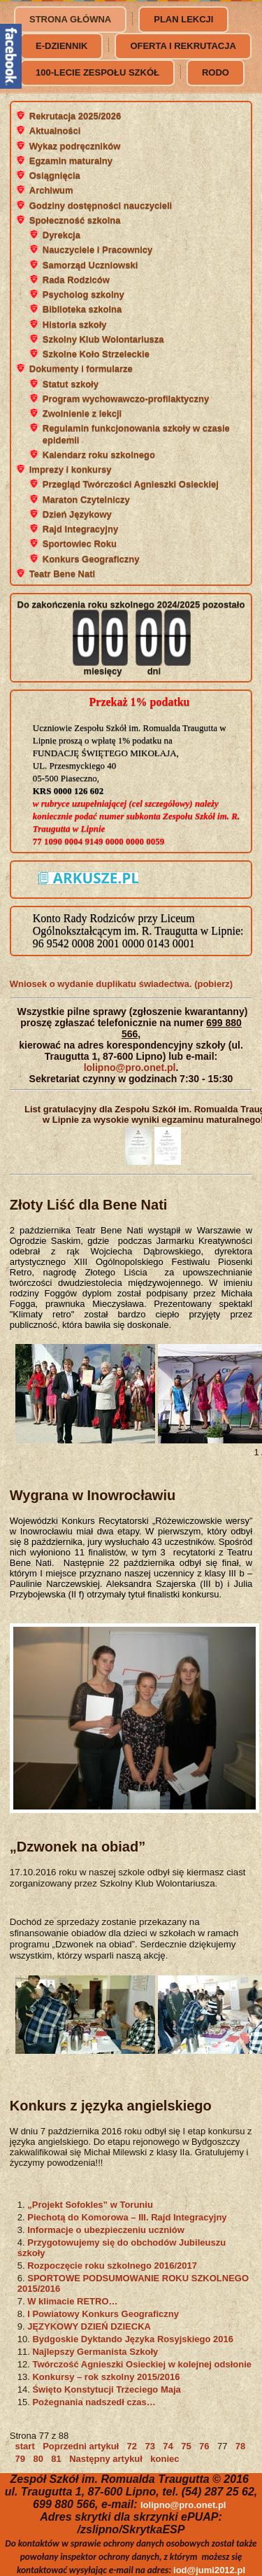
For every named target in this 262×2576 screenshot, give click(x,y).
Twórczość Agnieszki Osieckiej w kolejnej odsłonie (142, 2364)
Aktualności (55, 130)
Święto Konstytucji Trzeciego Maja (106, 2389)
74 (168, 2446)
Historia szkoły (75, 324)
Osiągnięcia (54, 175)
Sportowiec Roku (80, 543)
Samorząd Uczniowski (90, 265)
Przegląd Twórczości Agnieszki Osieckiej (131, 484)
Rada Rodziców (76, 279)
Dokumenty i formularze (81, 368)
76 (204, 2446)
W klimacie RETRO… (72, 2301)
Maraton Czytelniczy (86, 499)
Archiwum (51, 190)
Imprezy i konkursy (70, 469)
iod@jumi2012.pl (209, 2570)
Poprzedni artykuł (81, 2446)
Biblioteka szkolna (82, 309)
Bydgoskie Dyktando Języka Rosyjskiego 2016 (132, 2339)
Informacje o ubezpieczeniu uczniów (105, 2230)
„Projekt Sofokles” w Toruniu (90, 2204)
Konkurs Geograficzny (91, 559)
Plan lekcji (183, 19)
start (25, 2446)
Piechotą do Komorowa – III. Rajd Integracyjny (126, 2217)
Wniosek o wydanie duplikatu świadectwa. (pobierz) (121, 984)
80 (38, 2459)
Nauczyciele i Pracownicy (98, 249)
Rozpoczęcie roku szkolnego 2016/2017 (112, 2265)
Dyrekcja (61, 235)
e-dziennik (61, 46)
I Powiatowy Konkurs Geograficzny (103, 2314)
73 (149, 2446)
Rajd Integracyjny (80, 529)
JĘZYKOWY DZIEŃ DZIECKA (89, 2326)
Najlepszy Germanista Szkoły (95, 2351)
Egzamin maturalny (70, 160)
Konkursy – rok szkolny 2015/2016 (106, 2377)
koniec (164, 2459)
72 (132, 2446)
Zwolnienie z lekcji (82, 413)
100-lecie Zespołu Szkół (97, 72)
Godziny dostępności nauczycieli (100, 205)
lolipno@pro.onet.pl (130, 1067)
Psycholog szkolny (83, 294)
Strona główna (70, 19)
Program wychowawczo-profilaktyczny (126, 398)
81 (56, 2459)
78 (240, 2446)
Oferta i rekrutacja (182, 46)
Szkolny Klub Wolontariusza (103, 339)
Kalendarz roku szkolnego (99, 454)
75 (186, 2446)
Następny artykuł (106, 2459)
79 (20, 2459)
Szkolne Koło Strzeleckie (96, 354)
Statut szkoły (71, 384)
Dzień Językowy (77, 514)
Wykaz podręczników (75, 146)
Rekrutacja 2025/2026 (75, 116)
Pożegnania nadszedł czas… (93, 2402)
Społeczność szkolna (75, 220)
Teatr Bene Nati (62, 573)
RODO (215, 72)
